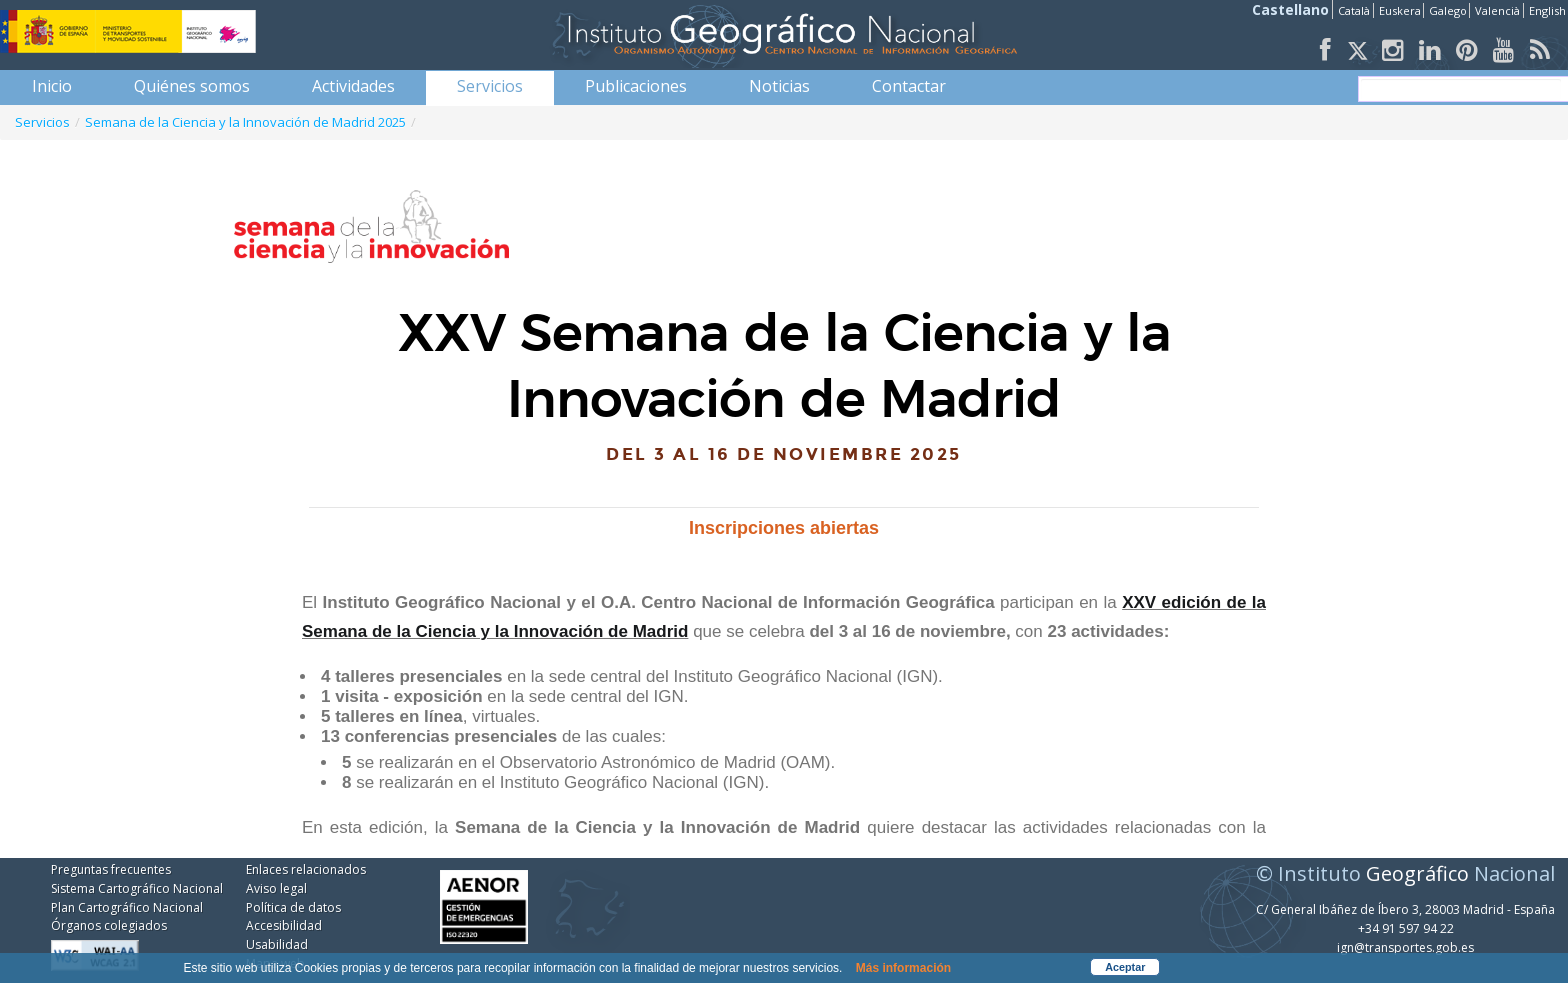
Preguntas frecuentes (111, 869)
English (1547, 10)
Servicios (42, 122)
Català (1354, 10)
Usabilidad (277, 944)
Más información (903, 968)
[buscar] (1461, 89)
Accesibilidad (284, 925)
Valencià (1497, 10)
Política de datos (293, 907)
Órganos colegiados (109, 925)
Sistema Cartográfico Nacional (137, 888)
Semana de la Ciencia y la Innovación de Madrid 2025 (245, 122)
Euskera (1400, 10)
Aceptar (1125, 967)
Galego (1448, 10)
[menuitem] (52, 86)
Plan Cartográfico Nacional (127, 907)
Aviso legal (276, 888)
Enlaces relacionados (306, 869)
